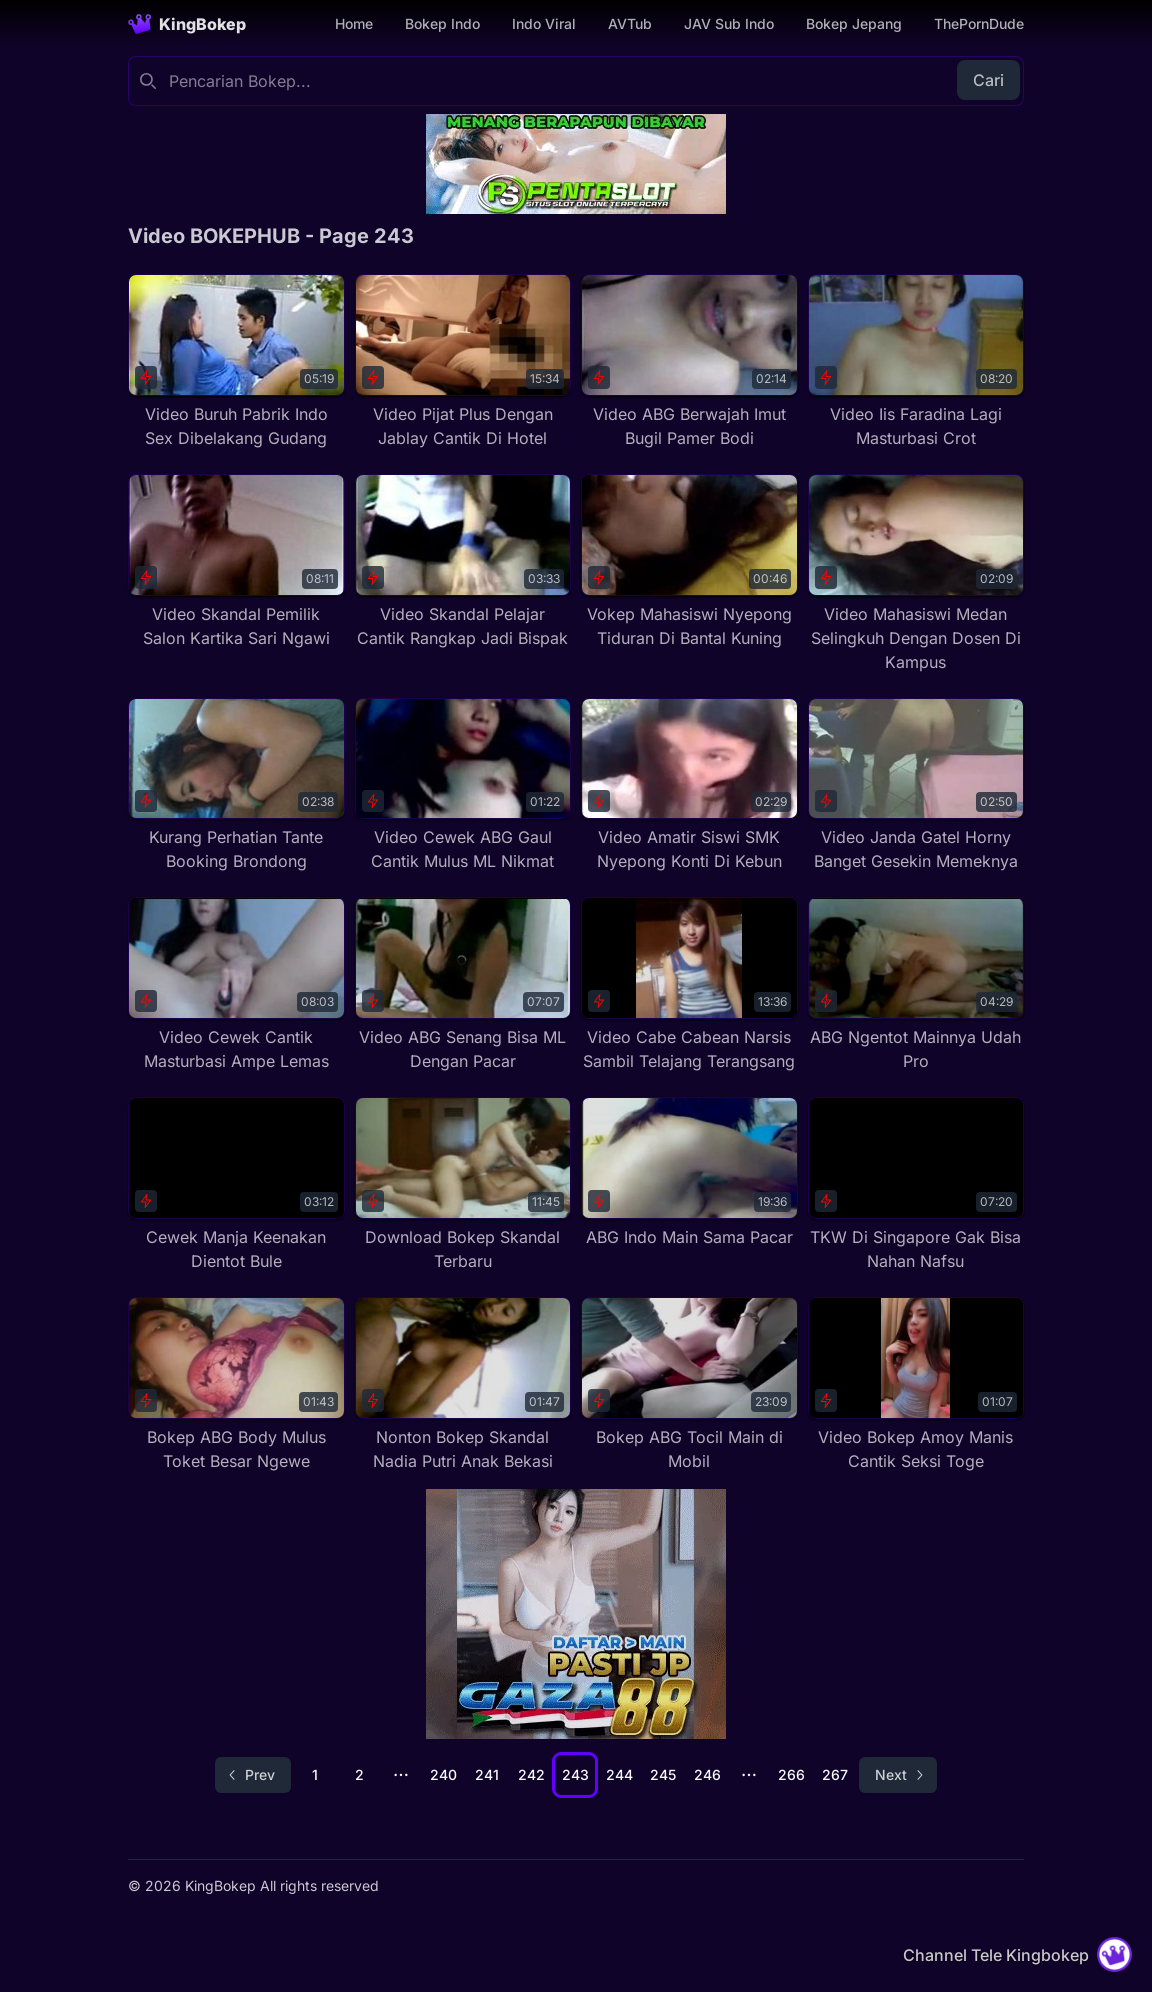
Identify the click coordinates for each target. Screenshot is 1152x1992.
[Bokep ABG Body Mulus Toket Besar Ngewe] (236, 1385)
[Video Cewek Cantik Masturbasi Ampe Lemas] (236, 985)
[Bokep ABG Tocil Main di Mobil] (689, 1385)
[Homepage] (187, 24)
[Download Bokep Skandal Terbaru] (463, 1185)
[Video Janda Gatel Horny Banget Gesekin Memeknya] (916, 786)
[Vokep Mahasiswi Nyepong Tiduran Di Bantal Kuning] (689, 562)
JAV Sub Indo (729, 23)
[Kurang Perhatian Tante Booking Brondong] (236, 786)
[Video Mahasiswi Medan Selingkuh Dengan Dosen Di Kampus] (916, 574)
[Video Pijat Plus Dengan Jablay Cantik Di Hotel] (463, 362)
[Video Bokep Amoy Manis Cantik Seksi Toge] (916, 1385)
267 (835, 1774)
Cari (988, 80)
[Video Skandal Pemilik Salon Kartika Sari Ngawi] (236, 562)
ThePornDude (979, 23)
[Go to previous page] (253, 1775)
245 (663, 1774)
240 (443, 1774)
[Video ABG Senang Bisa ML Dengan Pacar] (463, 985)
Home (354, 23)
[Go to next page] (898, 1775)
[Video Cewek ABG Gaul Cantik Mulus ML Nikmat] (463, 786)
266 (791, 1774)
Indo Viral (544, 23)
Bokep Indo (442, 23)
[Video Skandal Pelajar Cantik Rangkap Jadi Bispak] (463, 562)
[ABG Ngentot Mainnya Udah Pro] (916, 985)
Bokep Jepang (854, 23)
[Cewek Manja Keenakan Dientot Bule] (236, 1185)
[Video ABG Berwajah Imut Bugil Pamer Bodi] (689, 362)
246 (707, 1774)
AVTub (630, 23)
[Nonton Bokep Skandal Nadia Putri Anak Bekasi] (463, 1385)
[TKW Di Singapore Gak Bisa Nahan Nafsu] (916, 1185)
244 (619, 1774)
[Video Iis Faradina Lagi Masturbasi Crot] (916, 362)
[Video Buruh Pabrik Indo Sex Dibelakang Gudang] (236, 362)
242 (531, 1774)
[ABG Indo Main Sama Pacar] (689, 1173)
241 (487, 1774)
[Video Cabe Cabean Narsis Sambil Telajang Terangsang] (689, 985)
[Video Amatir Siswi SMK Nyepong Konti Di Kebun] (689, 786)
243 (575, 1774)
